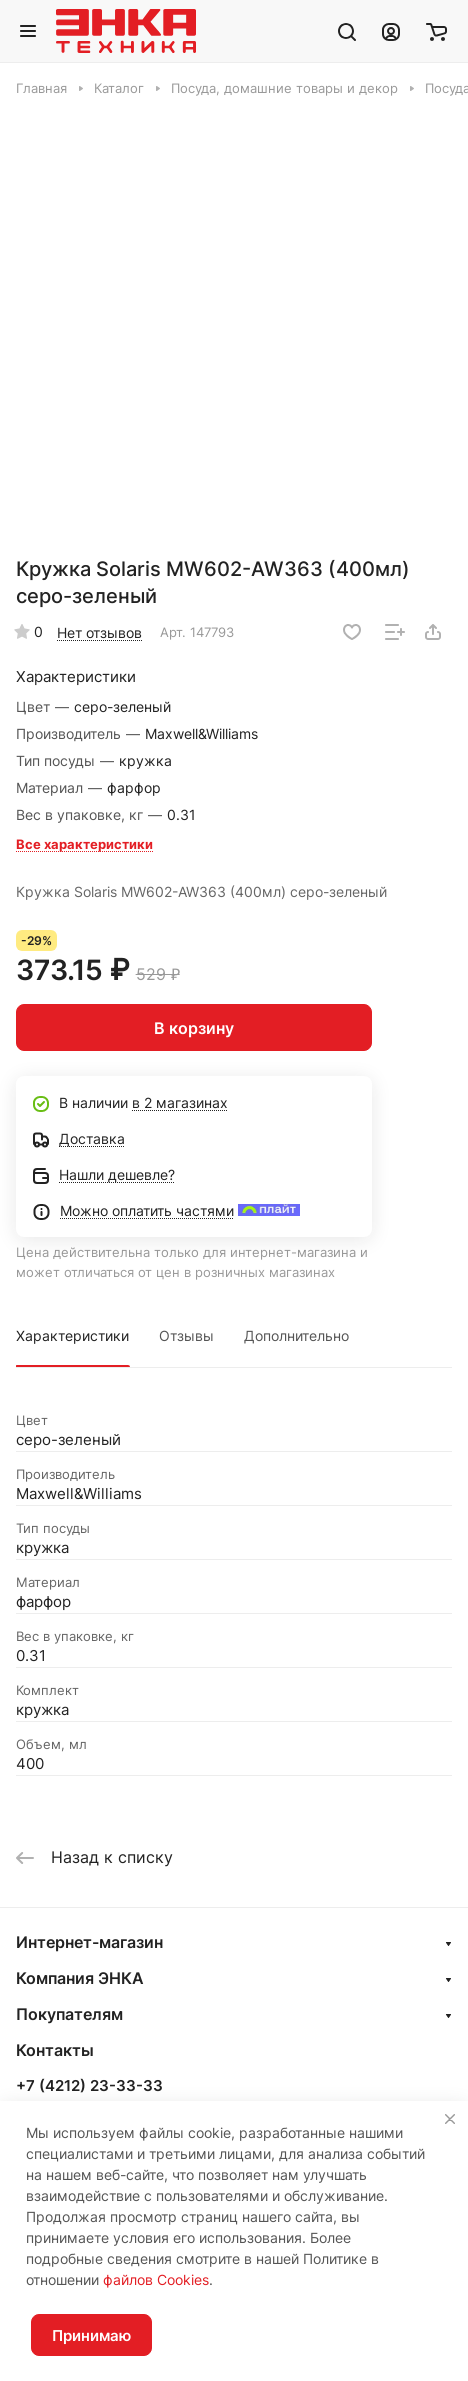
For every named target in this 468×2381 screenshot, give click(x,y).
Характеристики (72, 1335)
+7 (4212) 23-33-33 (89, 2086)
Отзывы (186, 1335)
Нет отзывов (99, 632)
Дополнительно (296, 1335)
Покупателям (69, 2014)
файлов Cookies (156, 2279)
